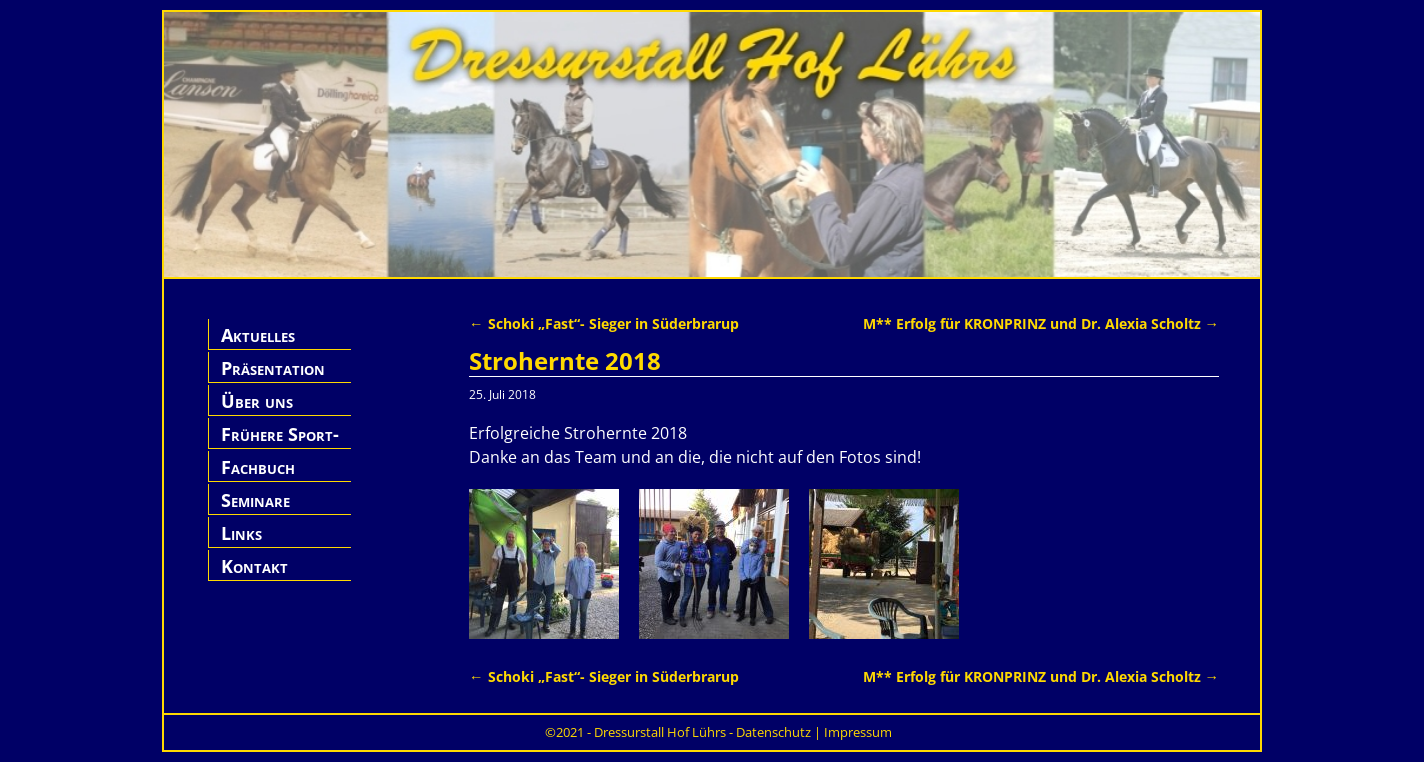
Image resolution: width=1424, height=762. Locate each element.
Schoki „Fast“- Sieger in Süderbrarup (603, 323)
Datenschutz (773, 732)
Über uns (257, 401)
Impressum (858, 732)
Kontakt (254, 566)
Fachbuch (258, 467)
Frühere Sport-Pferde (280, 445)
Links (241, 533)
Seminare (255, 500)
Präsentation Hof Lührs (273, 379)
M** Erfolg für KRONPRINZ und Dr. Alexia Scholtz (1041, 323)
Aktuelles (258, 335)
